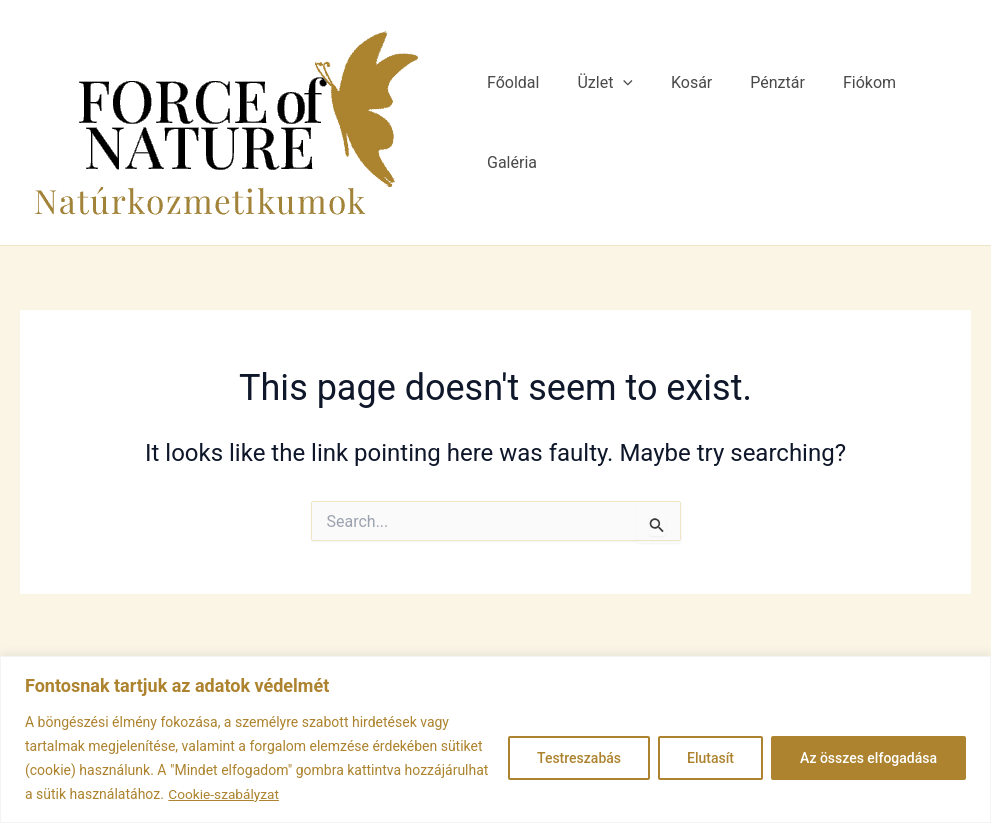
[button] (618, 123)
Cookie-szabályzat (224, 794)
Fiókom (846, 122)
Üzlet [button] (600, 123)
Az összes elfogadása (868, 758)
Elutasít (710, 758)
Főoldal (514, 122)
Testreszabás (579, 758)
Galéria (930, 122)
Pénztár (760, 122)
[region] (495, 739)
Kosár (680, 122)
